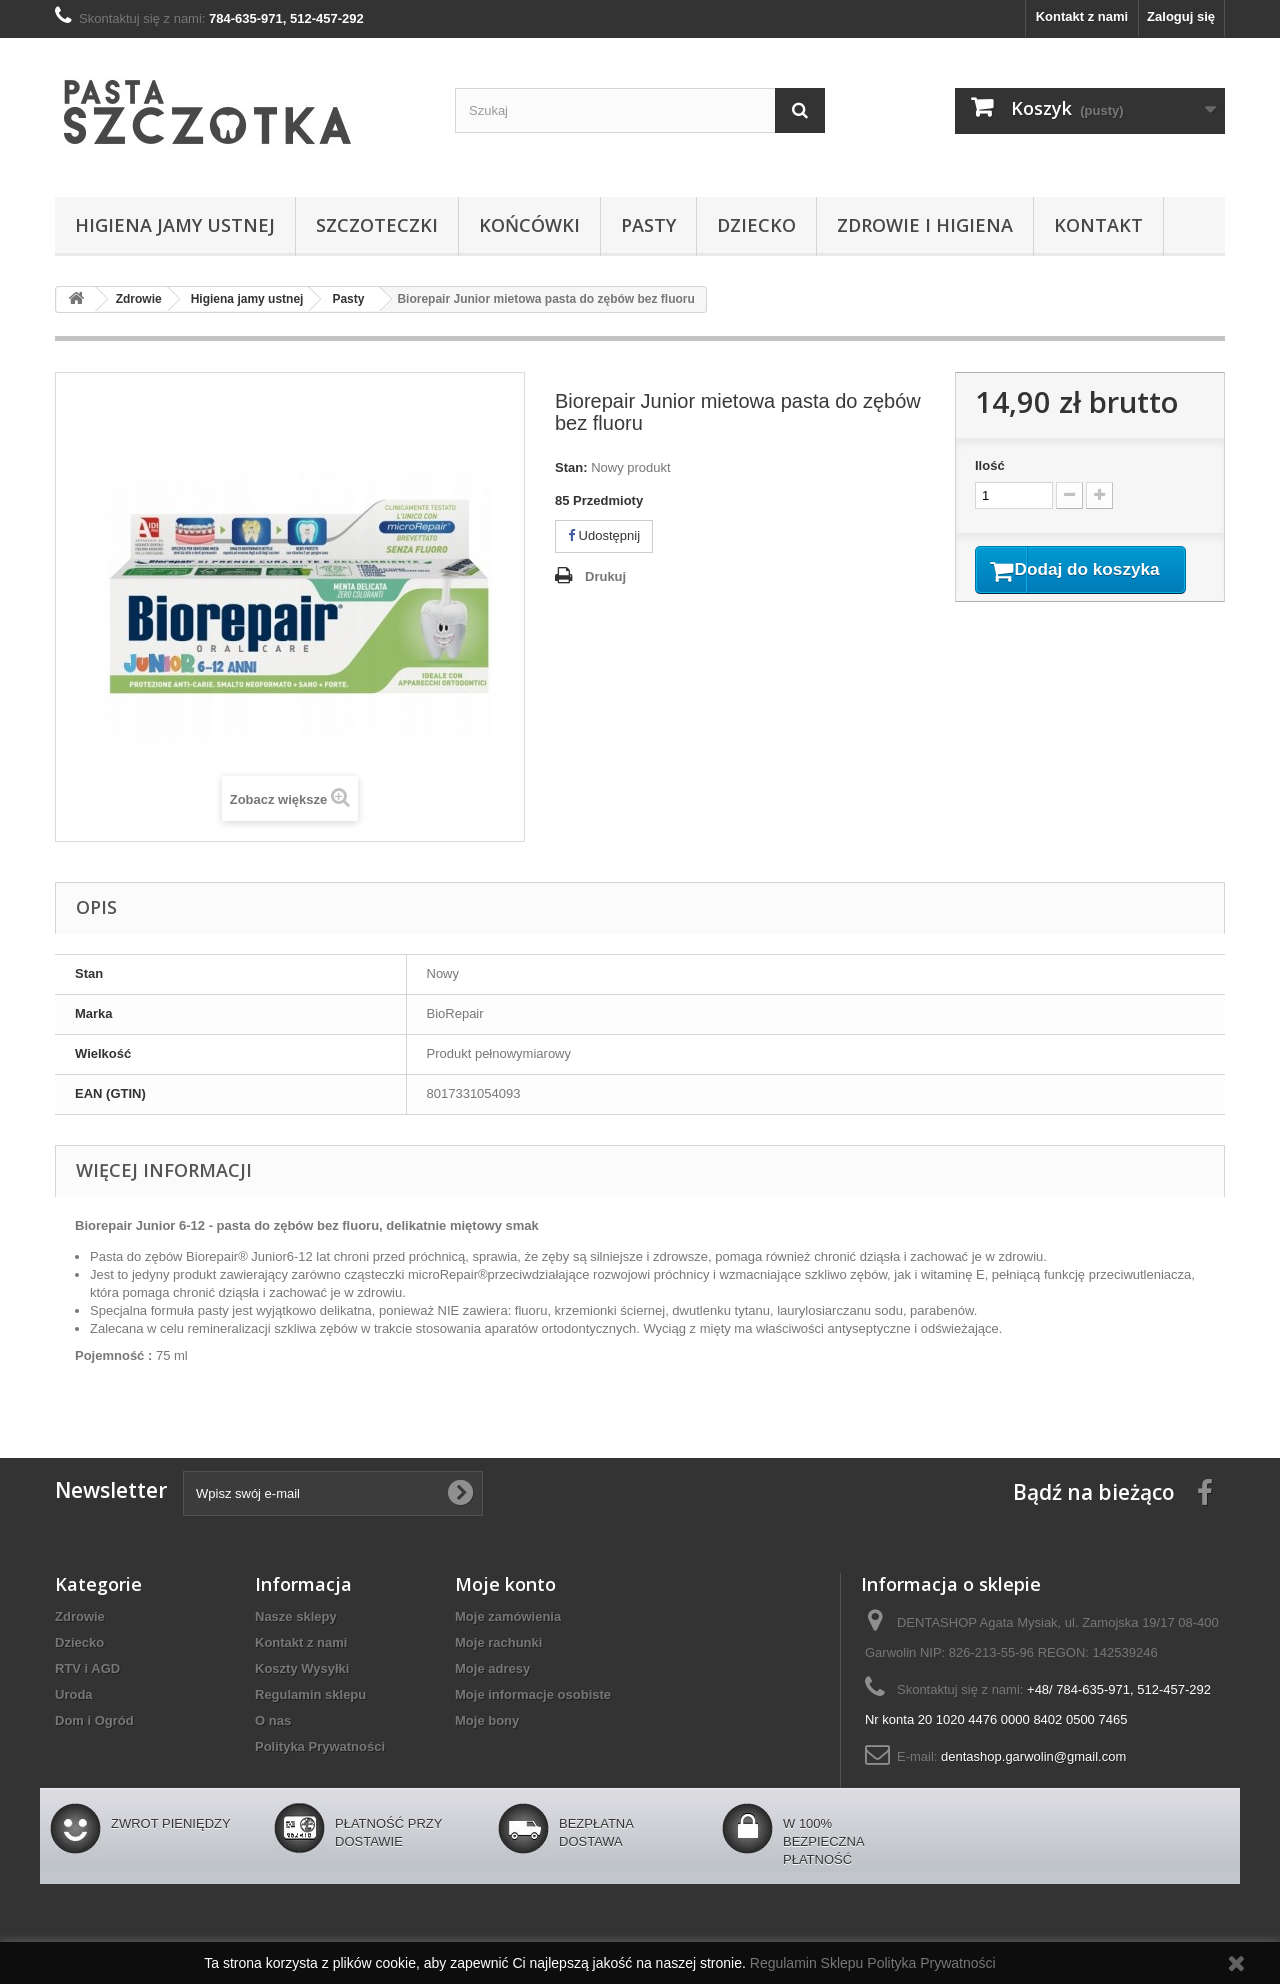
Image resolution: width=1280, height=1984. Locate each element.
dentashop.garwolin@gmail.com (1033, 1756)
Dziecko (756, 225)
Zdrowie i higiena (925, 225)
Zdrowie (80, 1616)
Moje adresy (492, 1668)
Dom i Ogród (94, 1720)
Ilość (990, 465)
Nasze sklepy (296, 1616)
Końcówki (529, 225)
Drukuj (605, 576)
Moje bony (487, 1720)
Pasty (648, 225)
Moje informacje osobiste (533, 1694)
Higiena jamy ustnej (175, 225)
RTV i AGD (87, 1668)
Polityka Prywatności (320, 1746)
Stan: (571, 467)
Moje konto (505, 1584)
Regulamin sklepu (310, 1694)
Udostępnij (604, 535)
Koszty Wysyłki (302, 1668)
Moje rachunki (498, 1642)
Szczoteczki (377, 225)
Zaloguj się (1181, 16)
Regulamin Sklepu (809, 1963)
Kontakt (1098, 225)
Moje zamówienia (508, 1616)
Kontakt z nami (1082, 16)
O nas (273, 1720)
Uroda (74, 1694)
